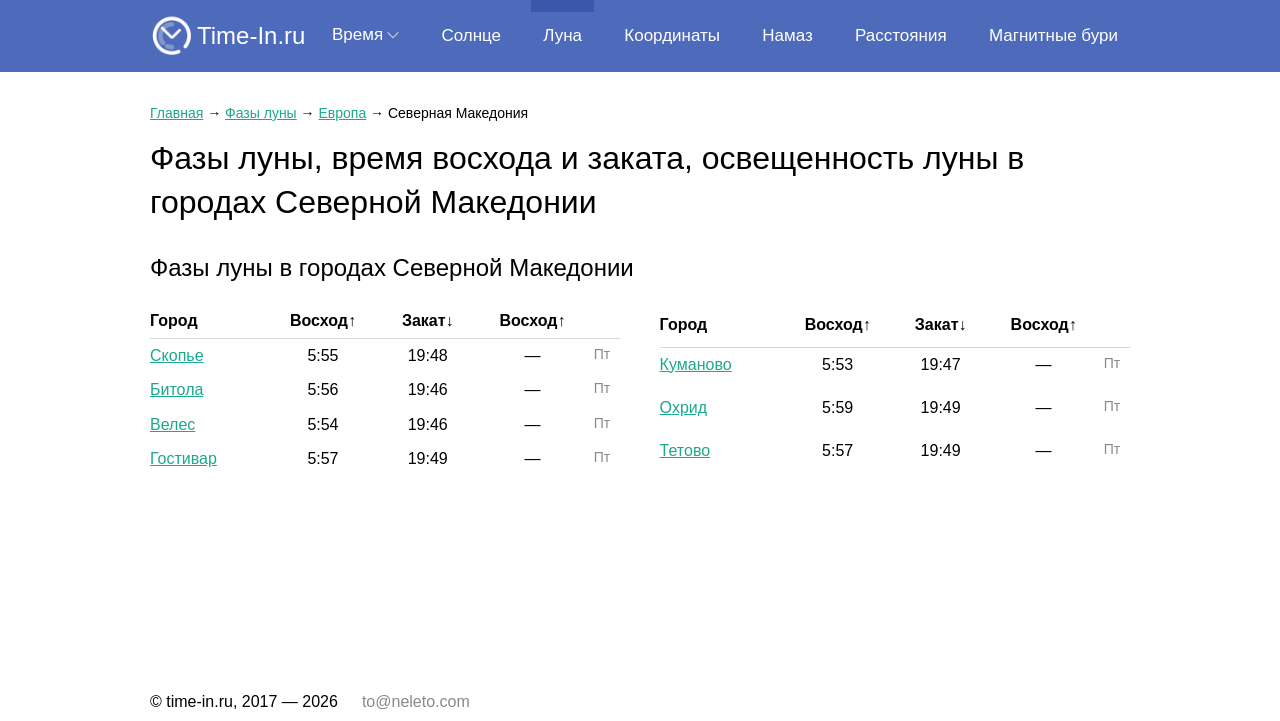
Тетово (685, 450)
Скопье (177, 355)
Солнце (471, 35)
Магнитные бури (1053, 35)
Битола (176, 389)
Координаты (672, 35)
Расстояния (901, 35)
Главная (176, 113)
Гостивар (183, 458)
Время (357, 34)
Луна (562, 35)
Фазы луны (261, 113)
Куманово (696, 364)
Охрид (683, 407)
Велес (172, 424)
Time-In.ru (251, 35)
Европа (342, 113)
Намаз (787, 35)
